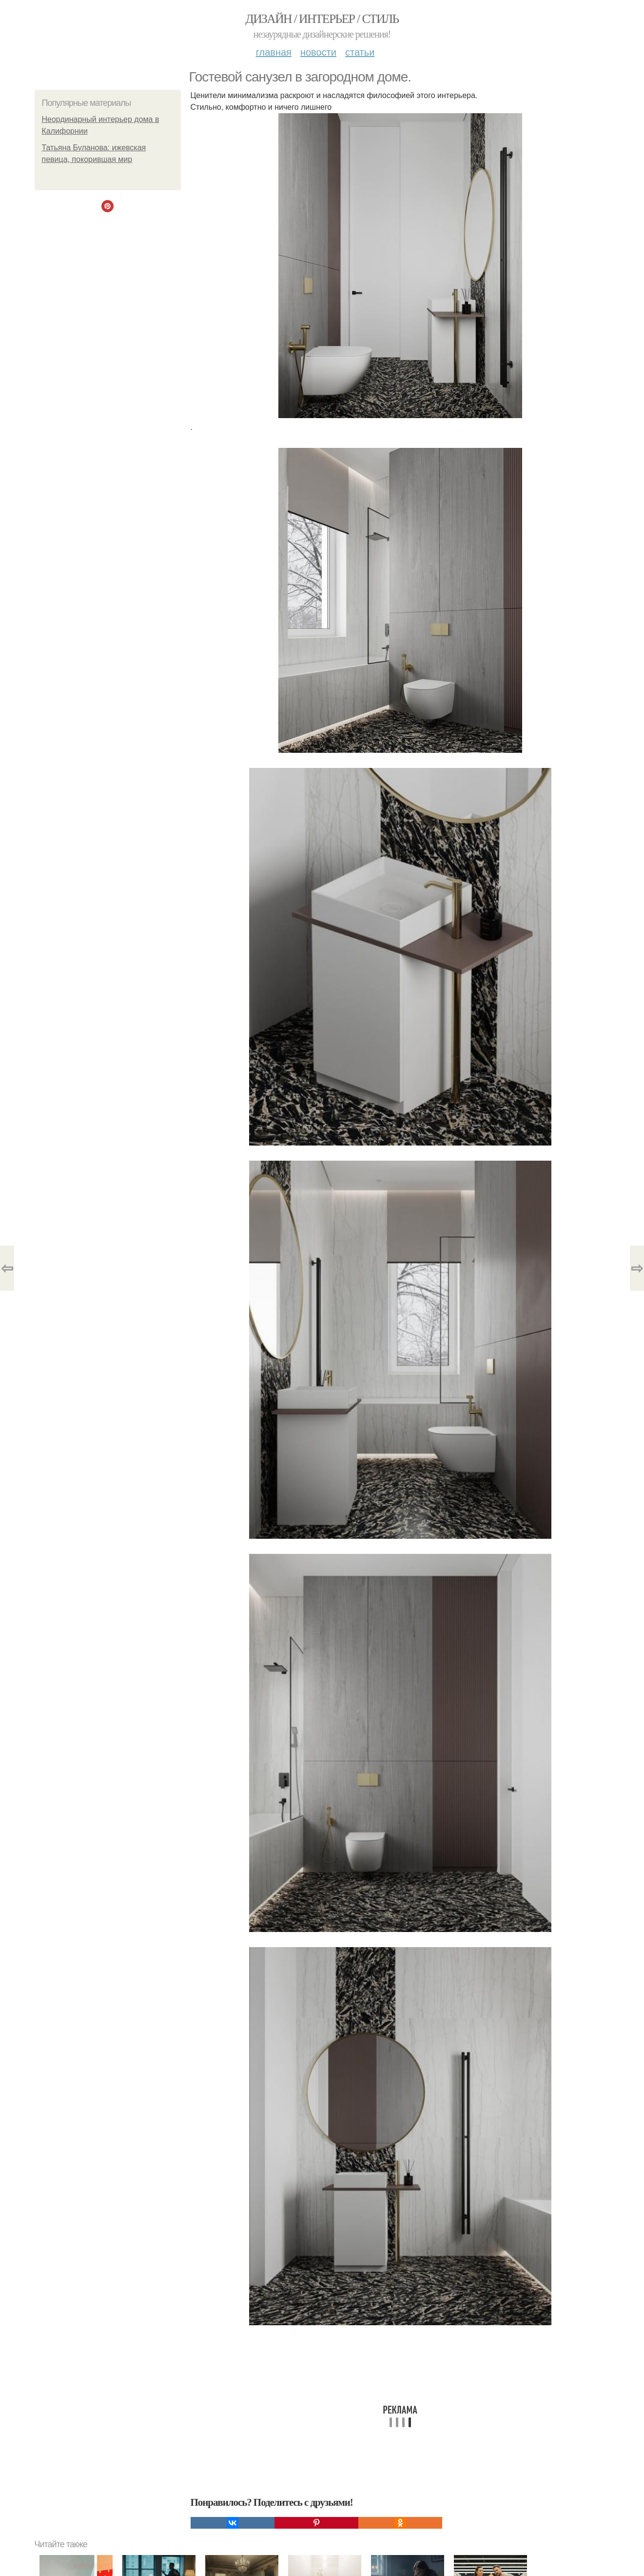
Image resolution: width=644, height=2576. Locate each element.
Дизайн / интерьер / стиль (321, 19)
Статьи (359, 52)
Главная (274, 52)
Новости (318, 52)
